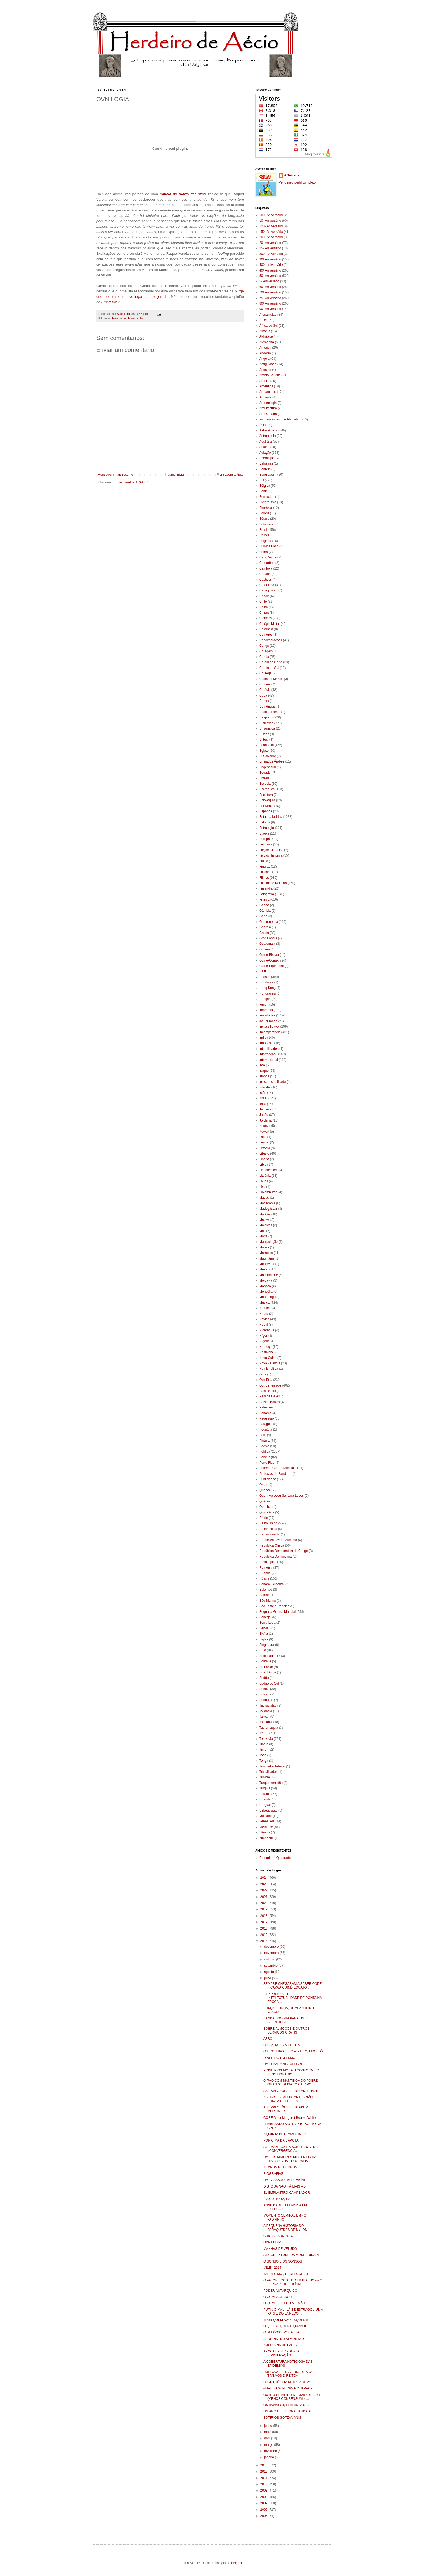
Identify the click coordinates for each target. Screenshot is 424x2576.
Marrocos (266, 1253)
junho (268, 2426)
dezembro (272, 1947)
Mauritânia (266, 1258)
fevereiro (271, 2451)
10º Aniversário (270, 221)
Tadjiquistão (267, 1705)
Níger (263, 1336)
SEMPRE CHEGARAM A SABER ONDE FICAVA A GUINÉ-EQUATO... (292, 1985)
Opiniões (265, 1380)
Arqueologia (268, 403)
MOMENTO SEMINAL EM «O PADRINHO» (284, 2217)
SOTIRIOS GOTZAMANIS (282, 2418)
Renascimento (269, 1534)
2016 (264, 1928)
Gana (263, 916)
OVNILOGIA (272, 2242)
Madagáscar (268, 1209)
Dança (264, 701)
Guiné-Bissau (269, 955)
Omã (262, 1374)
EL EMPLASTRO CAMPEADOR (286, 2193)
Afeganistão (267, 314)
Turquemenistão (271, 1783)
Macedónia (267, 1203)
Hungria (265, 999)
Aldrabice (266, 336)
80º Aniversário (270, 303)
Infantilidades (269, 1049)
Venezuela (266, 1821)
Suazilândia (267, 1672)
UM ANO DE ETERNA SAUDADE (287, 2411)
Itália (262, 1104)
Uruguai (265, 1805)
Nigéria (264, 1341)
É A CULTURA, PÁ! (277, 2199)
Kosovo (264, 1126)
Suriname (266, 1700)
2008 (264, 2497)
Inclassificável (269, 1026)
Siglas (263, 1639)
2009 (264, 2490)
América (265, 347)
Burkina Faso (269, 546)
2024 (264, 1877)
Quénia (264, 1501)
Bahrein (264, 469)
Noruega (265, 1347)
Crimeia (264, 684)
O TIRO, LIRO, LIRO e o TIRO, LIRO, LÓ (293, 2051)
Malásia (264, 1214)
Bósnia (264, 519)
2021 (264, 1897)
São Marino (267, 1601)
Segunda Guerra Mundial (277, 1612)
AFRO (267, 2039)
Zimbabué (266, 1838)
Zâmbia (264, 1832)
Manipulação (268, 1242)
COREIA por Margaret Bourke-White (289, 2118)
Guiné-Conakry (270, 960)
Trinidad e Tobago (272, 1766)
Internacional (268, 1060)
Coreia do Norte (270, 662)
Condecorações (270, 640)
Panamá (265, 1413)
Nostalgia (266, 1352)
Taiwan (264, 1716)
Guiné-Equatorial (271, 966)
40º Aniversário (270, 270)
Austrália (265, 441)
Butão (263, 552)
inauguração (268, 1021)
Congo (264, 646)
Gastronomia (268, 922)
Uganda (265, 1799)
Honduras (266, 982)
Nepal (263, 1324)
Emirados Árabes (271, 761)
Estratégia (266, 828)
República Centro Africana (278, 1540)
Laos (262, 1137)
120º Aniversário (271, 226)
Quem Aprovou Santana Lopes (281, 1496)
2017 (264, 1922)
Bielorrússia (267, 502)
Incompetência (269, 1032)
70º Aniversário (270, 292)
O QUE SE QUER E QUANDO (285, 2326)
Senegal (265, 1617)
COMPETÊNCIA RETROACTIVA (287, 2382)
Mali (262, 1231)
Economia (266, 745)
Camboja (265, 568)
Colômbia (266, 629)
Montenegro (268, 1297)
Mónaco (265, 1286)
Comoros (266, 634)
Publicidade (267, 1479)
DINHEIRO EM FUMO (279, 2058)
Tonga (263, 1761)
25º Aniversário (270, 248)
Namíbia (265, 1308)
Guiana (264, 949)
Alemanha (266, 342)
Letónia (264, 1148)
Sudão (264, 1678)
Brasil (263, 530)
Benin (263, 491)
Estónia (264, 822)
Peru (262, 1435)
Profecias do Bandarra (275, 1474)
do (183, 194)
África (263, 320)
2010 (264, 2484)
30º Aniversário (270, 259)
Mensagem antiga (230, 474)
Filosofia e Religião (273, 883)
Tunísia (264, 1777)
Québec (265, 1490)
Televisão (266, 1739)
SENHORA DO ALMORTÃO (283, 2339)
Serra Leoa (267, 1622)
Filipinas (265, 872)
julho (268, 1978)
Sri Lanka (266, 1667)
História (264, 977)
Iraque (264, 1071)
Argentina (266, 386)
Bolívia (264, 513)
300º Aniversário (271, 254)
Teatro (263, 1733)
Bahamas (266, 463)
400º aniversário (271, 265)
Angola (264, 359)
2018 (264, 1916)
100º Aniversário (271, 215)
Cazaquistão (268, 590)
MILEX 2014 (272, 2268)
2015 (264, 1935)
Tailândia (265, 1711)
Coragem (266, 651)
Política (264, 1451)
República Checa (271, 1545)
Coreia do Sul (269, 668)
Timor (263, 1749)
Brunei (264, 535)
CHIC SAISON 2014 (278, 2236)
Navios (264, 1319)
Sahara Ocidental (271, 1584)
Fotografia (266, 894)
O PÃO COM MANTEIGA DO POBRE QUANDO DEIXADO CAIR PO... (290, 2082)
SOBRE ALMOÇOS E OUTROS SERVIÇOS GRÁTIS (286, 2030)
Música (264, 1303)
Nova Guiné (267, 1358)
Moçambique (268, 1275)
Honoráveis (267, 993)
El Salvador (267, 756)
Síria (262, 1650)
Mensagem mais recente (115, 474)
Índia (262, 1037)
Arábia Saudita (270, 375)
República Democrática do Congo (283, 1551)
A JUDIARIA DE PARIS (280, 2345)
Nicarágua (266, 1330)
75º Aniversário (270, 298)
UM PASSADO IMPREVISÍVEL (285, 2180)
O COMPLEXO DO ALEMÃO (284, 2303)
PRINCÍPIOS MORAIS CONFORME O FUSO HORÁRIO (291, 2072)
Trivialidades (268, 1772)
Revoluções (267, 1562)
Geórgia (265, 927)
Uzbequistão (268, 1810)
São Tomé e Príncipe (274, 1606)
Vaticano (265, 1816)
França (264, 899)
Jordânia (265, 1120)
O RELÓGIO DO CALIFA (281, 2332)
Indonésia (266, 1043)
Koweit (264, 1131)
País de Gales (269, 1396)
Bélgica (264, 486)
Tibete (263, 1744)
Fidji (262, 861)
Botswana (266, 524)
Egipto (264, 751)
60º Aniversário (270, 287)
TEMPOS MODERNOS (280, 2167)
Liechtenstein (269, 1170)
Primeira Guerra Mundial (277, 1468)
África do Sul (268, 326)
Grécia (264, 933)
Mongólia (266, 1291)
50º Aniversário (270, 276)
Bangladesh (267, 474)
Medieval (265, 1264)
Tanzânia (265, 1722)
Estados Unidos (270, 817)
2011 (264, 2478)
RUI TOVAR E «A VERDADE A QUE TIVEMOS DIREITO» (289, 2374)
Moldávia (265, 1280)
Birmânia (265, 508)
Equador (265, 772)
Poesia (264, 1446)
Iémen (263, 1004)
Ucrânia (264, 1794)
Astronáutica (268, 430)
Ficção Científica (271, 850)
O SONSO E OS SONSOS (282, 2261)
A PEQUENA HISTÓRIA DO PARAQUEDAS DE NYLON (285, 2227)
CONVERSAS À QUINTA (281, 2045)
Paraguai (265, 1424)
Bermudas (266, 497)
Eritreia (264, 778)
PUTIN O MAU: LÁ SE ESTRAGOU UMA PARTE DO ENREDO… (293, 2311)
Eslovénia (266, 806)
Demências (267, 706)
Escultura (266, 795)
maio (268, 2432)
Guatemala (267, 944)
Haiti (262, 971)
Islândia (264, 1087)
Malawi (264, 1220)
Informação (135, 318)
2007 (264, 2503)
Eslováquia (267, 800)
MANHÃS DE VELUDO (280, 2249)
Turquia (264, 1788)
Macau (264, 1197)
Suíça (263, 1694)
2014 (264, 1941)
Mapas (264, 1247)
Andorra (265, 353)
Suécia (264, 1689)
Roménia (265, 1568)
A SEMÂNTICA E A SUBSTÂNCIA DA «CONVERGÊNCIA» (290, 2149)
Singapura (266, 1645)
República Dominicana (275, 1556)
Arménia (265, 397)
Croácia (264, 690)
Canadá (265, 574)
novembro (272, 1953)
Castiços (265, 579)
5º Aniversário (269, 281)
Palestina (266, 1407)
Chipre (264, 612)
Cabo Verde (267, 557)
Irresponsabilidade (272, 1082)
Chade (264, 596)
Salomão (265, 1589)
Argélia (264, 381)
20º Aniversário (270, 243)
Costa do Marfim (271, 679)
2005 (264, 2516)
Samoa (264, 1595)
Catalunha (266, 585)
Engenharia (267, 767)
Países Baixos (269, 1402)
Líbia (262, 1164)
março (269, 2445)
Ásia (262, 425)
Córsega (265, 673)
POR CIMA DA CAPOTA (281, 2140)
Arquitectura (268, 408)
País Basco (267, 1391)
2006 (264, 2510)
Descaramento (269, 712)
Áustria (264, 447)
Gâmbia (265, 911)
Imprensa (266, 1010)
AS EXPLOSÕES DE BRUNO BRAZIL (291, 2091)
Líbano (264, 1153)
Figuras (264, 866)
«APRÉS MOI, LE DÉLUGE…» (285, 2274)
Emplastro (109, 302)
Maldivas (265, 1225)
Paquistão (266, 1418)
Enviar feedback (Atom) (131, 482)
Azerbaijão (267, 458)
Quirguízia (266, 1512)
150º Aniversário (271, 232)
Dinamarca (267, 728)
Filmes (264, 878)
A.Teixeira (291, 175)
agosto (269, 1972)
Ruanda (265, 1573)
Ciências (265, 618)
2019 (264, 1909)
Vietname (266, 1827)
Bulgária (265, 541)
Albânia (264, 331)
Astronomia (267, 436)
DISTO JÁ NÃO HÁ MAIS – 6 (284, 2186)
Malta (263, 1236)
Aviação (265, 453)
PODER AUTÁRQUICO (280, 2291)
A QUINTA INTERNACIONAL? (285, 2134)
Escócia (265, 784)
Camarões (266, 563)
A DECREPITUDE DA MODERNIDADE (291, 2255)
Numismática (268, 1369)
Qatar (263, 1485)
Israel (263, 1098)
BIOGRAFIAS (273, 2174)
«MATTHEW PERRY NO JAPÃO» (287, 2388)
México (264, 1269)
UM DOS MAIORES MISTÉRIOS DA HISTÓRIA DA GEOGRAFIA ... (289, 2159)
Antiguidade (267, 364)
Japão (263, 1115)
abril (267, 2438)
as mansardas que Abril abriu (280, 419)
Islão (262, 1093)
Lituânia (265, 1176)
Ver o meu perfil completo (297, 182)
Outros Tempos (270, 1385)
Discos (264, 734)
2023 (264, 1884)
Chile (263, 601)
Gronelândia (268, 938)
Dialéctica (266, 723)
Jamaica (265, 1109)
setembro (271, 1965)
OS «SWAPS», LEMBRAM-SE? (286, 2405)
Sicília (263, 1634)
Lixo (262, 1187)
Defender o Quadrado (275, 1858)
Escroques (267, 789)
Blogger (236, 2563)
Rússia (264, 1578)
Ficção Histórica (270, 855)
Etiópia (264, 833)
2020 (264, 1903)
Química (265, 1507)
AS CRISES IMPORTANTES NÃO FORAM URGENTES (288, 2099)
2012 (264, 2471)
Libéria (264, 1159)
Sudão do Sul (269, 1683)
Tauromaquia (268, 1728)
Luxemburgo (268, 1192)
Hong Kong (267, 988)
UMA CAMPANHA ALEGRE (283, 2064)
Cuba (263, 695)
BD (261, 480)
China (263, 607)
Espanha (265, 811)
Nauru (263, 1314)
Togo (262, 1755)
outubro (270, 1959)
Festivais (265, 844)
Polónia (264, 1457)
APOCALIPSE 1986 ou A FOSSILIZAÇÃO (281, 2353)
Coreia (264, 657)
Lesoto (264, 1142)
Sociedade (267, 1656)
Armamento (267, 392)
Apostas (265, 370)
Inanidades (119, 318)
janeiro (269, 2457)
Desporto (266, 717)
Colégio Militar (269, 624)
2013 (264, 2465)
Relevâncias (268, 1529)
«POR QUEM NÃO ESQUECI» (285, 2320)
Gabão (264, 905)
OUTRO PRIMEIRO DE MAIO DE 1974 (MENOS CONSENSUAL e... (291, 2397)
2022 (264, 1890)
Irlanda (264, 1076)
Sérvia (264, 1628)
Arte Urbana (268, 414)
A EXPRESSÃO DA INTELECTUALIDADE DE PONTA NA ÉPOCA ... (292, 1998)
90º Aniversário (270, 309)
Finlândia (266, 888)
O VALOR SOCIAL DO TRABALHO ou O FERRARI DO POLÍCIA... (292, 2282)
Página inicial (175, 474)
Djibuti (263, 739)
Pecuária (265, 1429)
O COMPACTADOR (277, 2297)
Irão (262, 1065)
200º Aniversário (271, 237)
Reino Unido (268, 1523)
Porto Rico (266, 1462)
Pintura (264, 1441)
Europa (264, 839)
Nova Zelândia (269, 1363)
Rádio (263, 1518)
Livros (263, 1181)
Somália (265, 1661)
